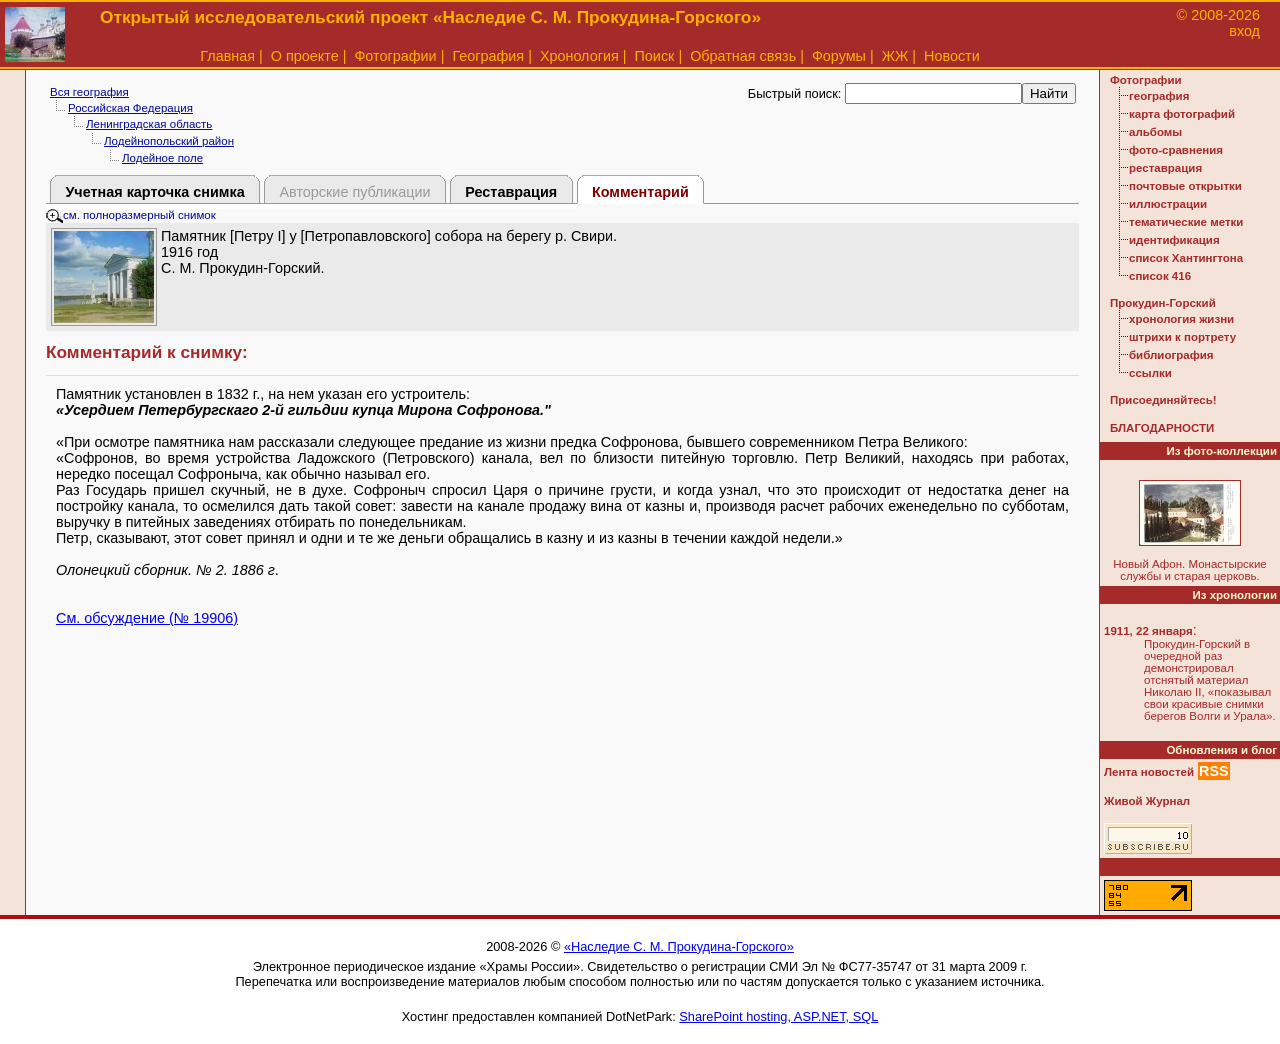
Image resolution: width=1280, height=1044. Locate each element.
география (1159, 96)
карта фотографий (1182, 114)
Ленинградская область (149, 124)
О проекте (305, 56)
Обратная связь (743, 56)
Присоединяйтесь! (1163, 400)
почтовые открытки (1185, 186)
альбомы (1155, 132)
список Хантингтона (1186, 258)
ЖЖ (895, 56)
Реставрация (511, 192)
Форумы (839, 56)
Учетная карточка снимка (154, 192)
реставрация (1165, 168)
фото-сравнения (1176, 150)
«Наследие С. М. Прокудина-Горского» (679, 946)
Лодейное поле (162, 158)
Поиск (655, 56)
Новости (952, 56)
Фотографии (395, 56)
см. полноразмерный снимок (131, 215)
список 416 (1160, 276)
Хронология (579, 56)
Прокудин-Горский (1163, 303)
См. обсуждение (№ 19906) (147, 618)
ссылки (1150, 373)
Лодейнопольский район (169, 141)
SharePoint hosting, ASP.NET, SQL (778, 1016)
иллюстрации (1168, 204)
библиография (1171, 355)
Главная (227, 56)
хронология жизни (1181, 319)
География (488, 56)
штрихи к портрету (1182, 337)
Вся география (89, 92)
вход (1244, 31)
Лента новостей (1149, 772)
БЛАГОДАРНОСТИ (1162, 428)
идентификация (1174, 240)
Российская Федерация (130, 108)
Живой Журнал (1147, 801)
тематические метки (1186, 222)
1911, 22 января (1148, 631)
